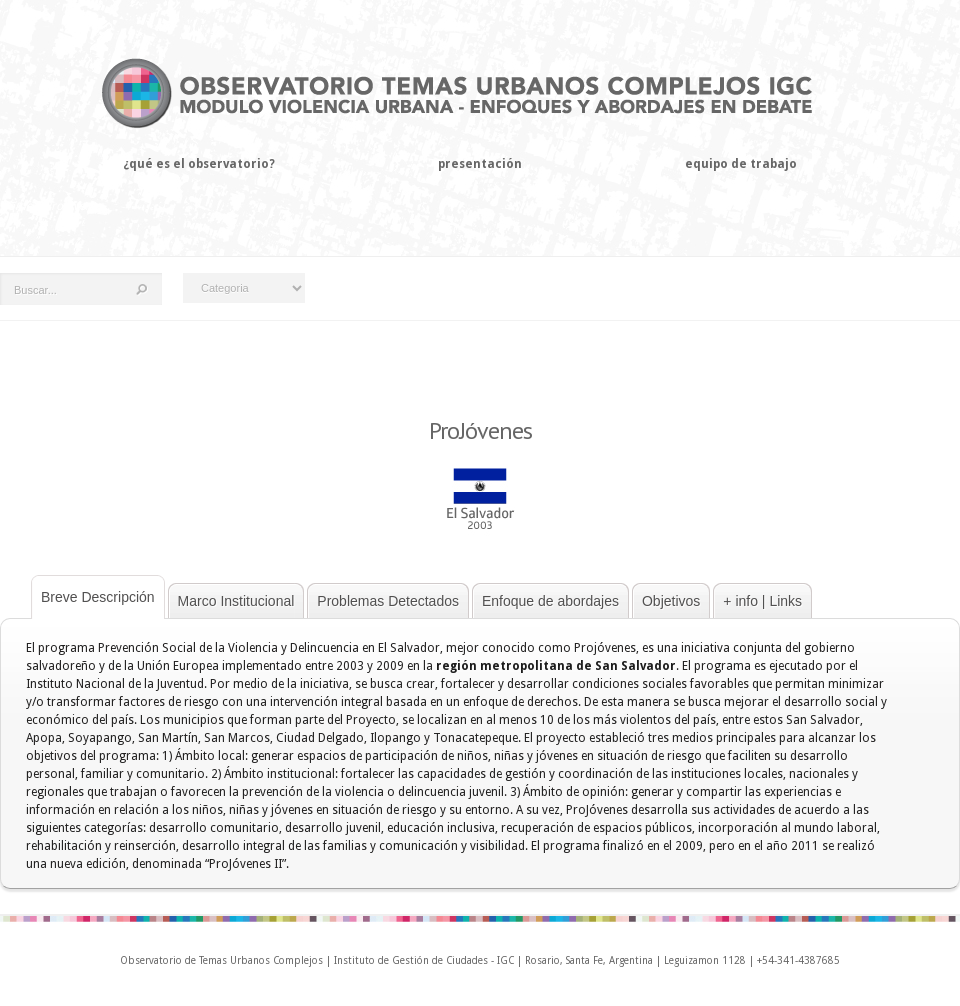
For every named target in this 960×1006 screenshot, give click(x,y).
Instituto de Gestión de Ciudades (411, 960)
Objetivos (671, 601)
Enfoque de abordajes (550, 601)
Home (16, 206)
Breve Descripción (98, 597)
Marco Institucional (236, 601)
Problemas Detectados (388, 601)
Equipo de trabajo (741, 164)
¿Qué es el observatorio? (199, 164)
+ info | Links (762, 601)
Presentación (480, 164)
